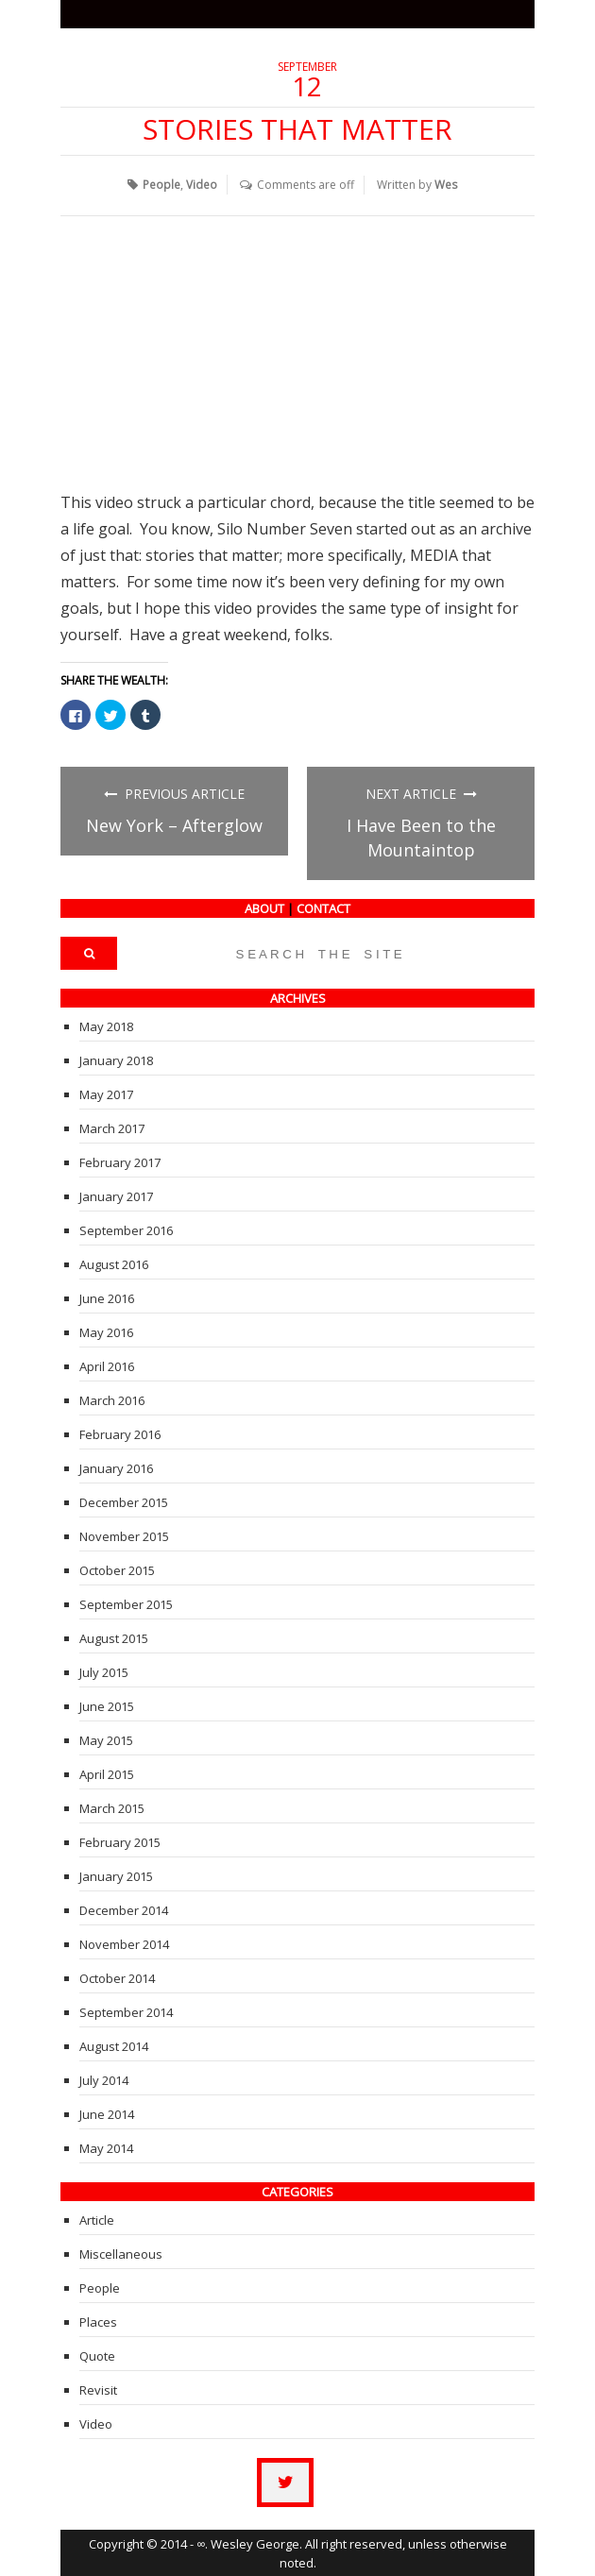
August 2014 (113, 2045)
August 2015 (113, 1637)
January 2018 (116, 1059)
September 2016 (126, 1229)
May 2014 (106, 2147)
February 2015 (120, 1841)
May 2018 (106, 1025)
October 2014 (117, 1977)
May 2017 (106, 1093)
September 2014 (126, 2011)
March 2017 (111, 1127)
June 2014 (106, 2113)
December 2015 (123, 1501)
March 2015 (111, 1807)
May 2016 (106, 1331)
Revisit (98, 2389)
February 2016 (120, 1433)
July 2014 (103, 2079)
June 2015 (106, 1705)
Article (96, 2219)
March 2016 (111, 1399)
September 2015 (126, 1603)
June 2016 (106, 1297)
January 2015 (116, 1875)
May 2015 (106, 1739)
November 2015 (124, 1535)
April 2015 (106, 1773)
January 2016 (116, 1467)
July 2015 (103, 1671)
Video (202, 184)
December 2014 (123, 1909)
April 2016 (106, 1365)
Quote (97, 2355)
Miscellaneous (120, 2253)
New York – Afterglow (174, 824)
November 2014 (124, 1943)
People (162, 184)
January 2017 (116, 1195)
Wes (446, 184)
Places (98, 2321)
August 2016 (113, 1263)
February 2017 (120, 1161)
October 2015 (117, 1569)
